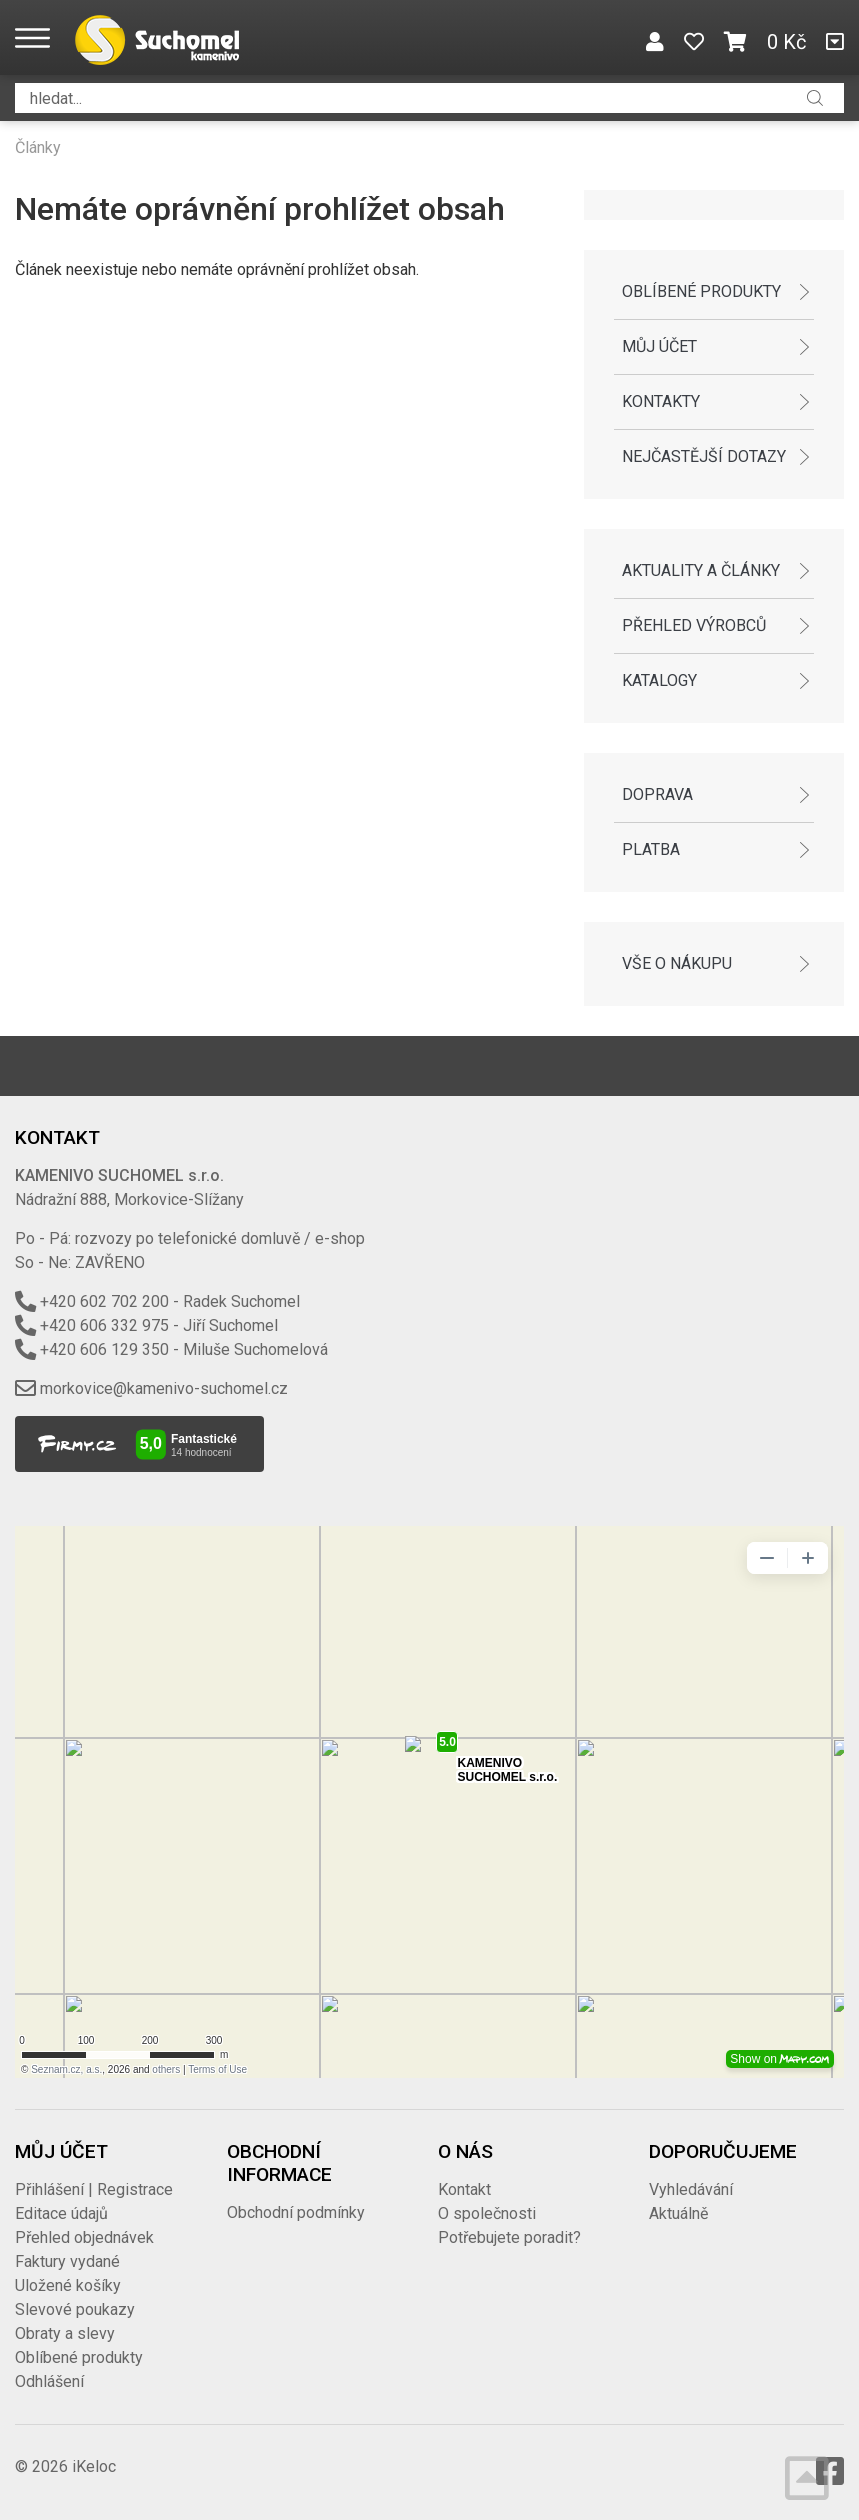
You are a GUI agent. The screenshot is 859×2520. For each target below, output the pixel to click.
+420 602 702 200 (104, 1301)
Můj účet (659, 346)
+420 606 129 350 (104, 1349)
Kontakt (464, 2189)
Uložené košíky (68, 2285)
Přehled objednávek (84, 2237)
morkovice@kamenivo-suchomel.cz (164, 1388)
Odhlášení (49, 2381)
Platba (651, 849)
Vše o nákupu (677, 963)
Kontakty (661, 401)
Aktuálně (678, 2213)
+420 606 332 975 (104, 1325)
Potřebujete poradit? (509, 2237)
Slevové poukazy (75, 2309)
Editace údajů (61, 2213)
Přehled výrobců (694, 625)
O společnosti (487, 2213)
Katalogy (659, 680)
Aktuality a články (701, 570)
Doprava (657, 794)
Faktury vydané (67, 2261)
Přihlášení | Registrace (94, 2189)
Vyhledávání (691, 2189)
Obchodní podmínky (296, 2212)
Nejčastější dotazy (704, 456)
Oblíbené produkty (701, 291)
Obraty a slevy (65, 2333)
